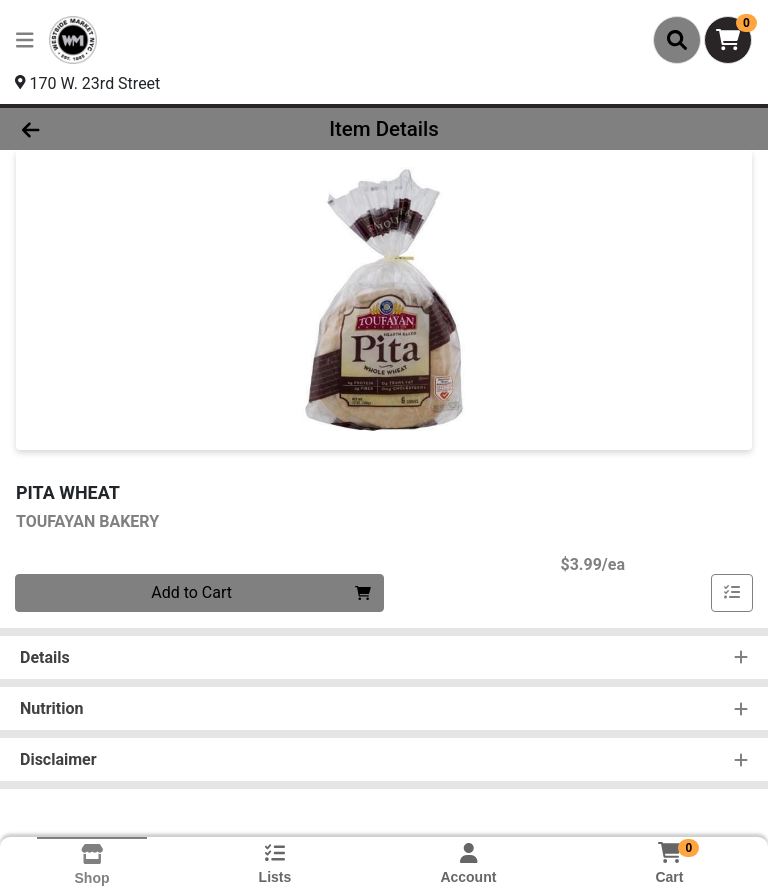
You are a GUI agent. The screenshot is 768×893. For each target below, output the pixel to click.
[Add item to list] (732, 593)
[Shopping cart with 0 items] (728, 40)
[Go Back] (108, 129)
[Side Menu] (25, 40)
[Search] (677, 40)
